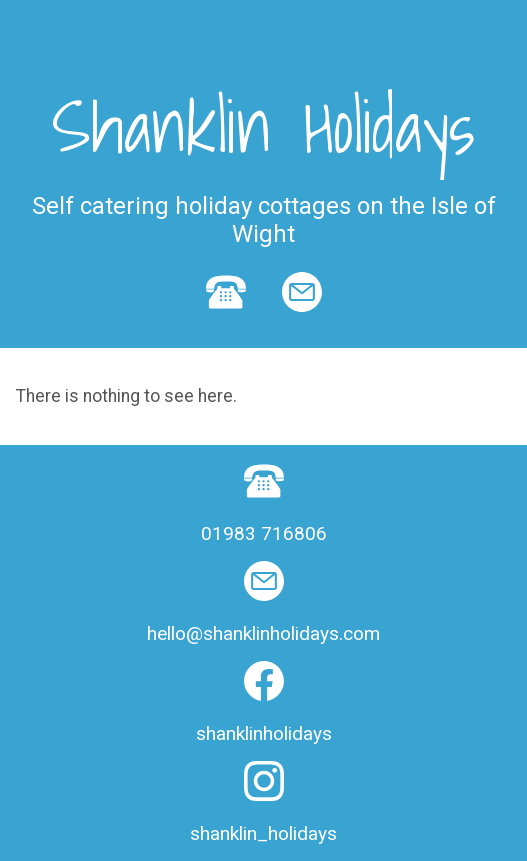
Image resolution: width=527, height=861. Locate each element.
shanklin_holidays (263, 833)
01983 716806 (264, 533)
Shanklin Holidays (263, 126)
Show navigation (264, 25)
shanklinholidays (264, 733)
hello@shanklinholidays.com (263, 633)
